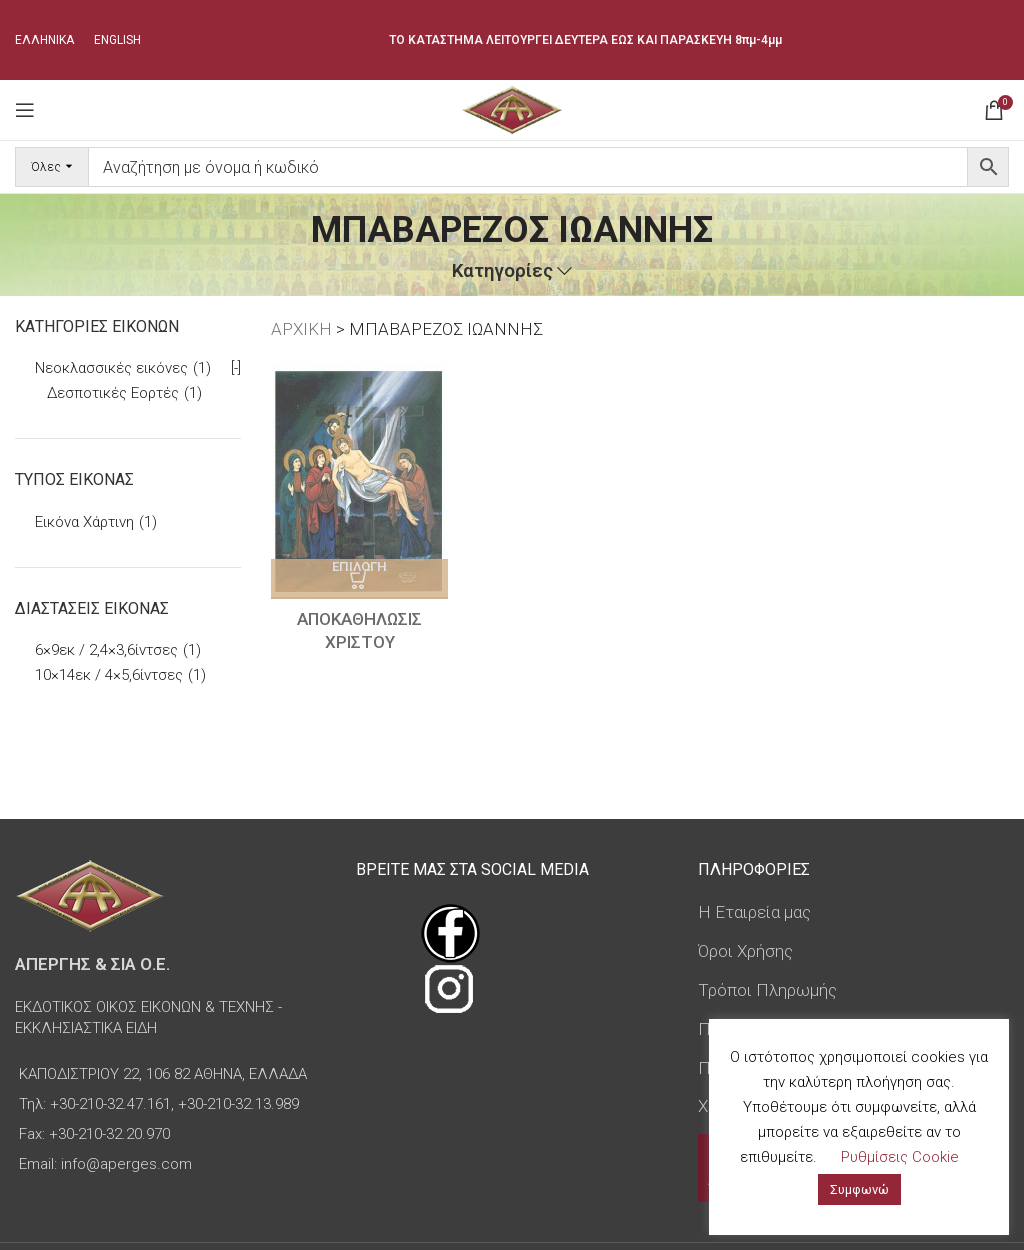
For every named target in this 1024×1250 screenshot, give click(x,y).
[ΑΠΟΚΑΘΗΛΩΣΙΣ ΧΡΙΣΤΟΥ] (359, 481)
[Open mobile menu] (25, 110)
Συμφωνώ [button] (859, 1189)
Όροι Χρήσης (745, 951)
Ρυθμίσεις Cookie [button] (900, 1157)
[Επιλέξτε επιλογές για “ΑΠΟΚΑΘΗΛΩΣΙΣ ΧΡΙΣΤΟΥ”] (359, 579)
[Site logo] (511, 108)
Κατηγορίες (502, 271)
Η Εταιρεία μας (754, 912)
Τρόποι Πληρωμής (767, 990)
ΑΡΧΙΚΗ (301, 329)
